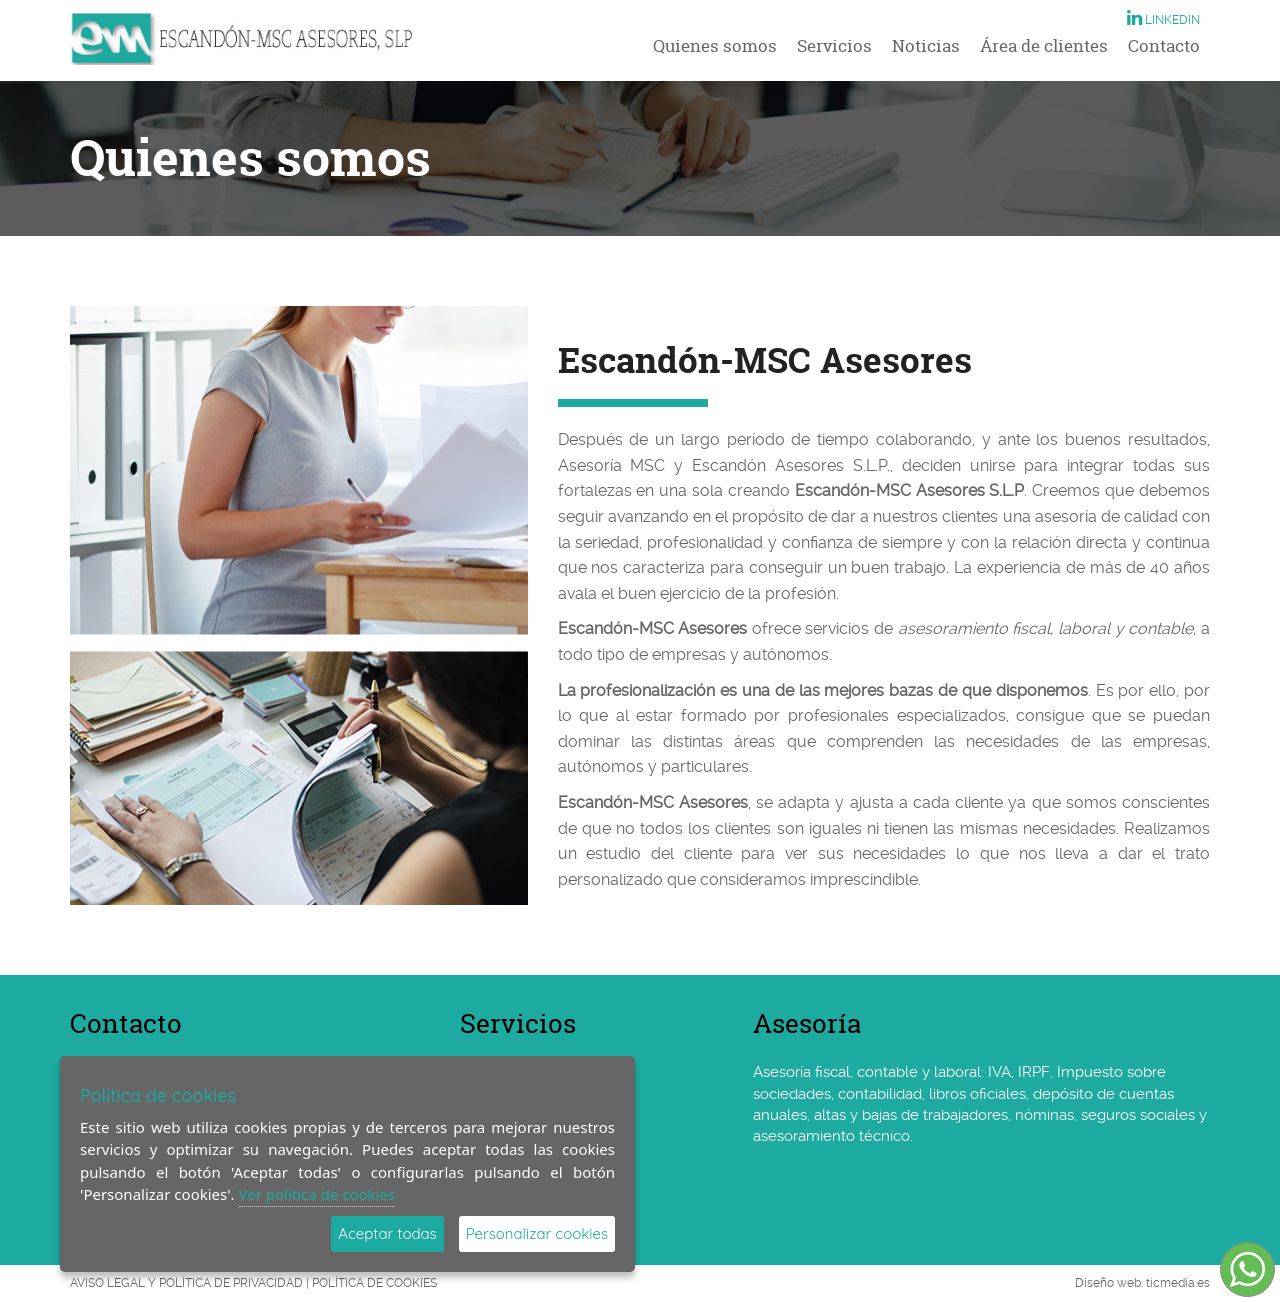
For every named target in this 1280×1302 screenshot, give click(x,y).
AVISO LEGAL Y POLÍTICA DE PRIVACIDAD (186, 1283)
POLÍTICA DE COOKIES (374, 1283)
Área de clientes (1044, 45)
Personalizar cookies (537, 1233)
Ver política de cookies (317, 1194)
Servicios (834, 45)
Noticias (926, 45)
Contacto (1164, 45)
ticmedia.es (1178, 1283)
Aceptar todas (387, 1233)
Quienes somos (715, 45)
